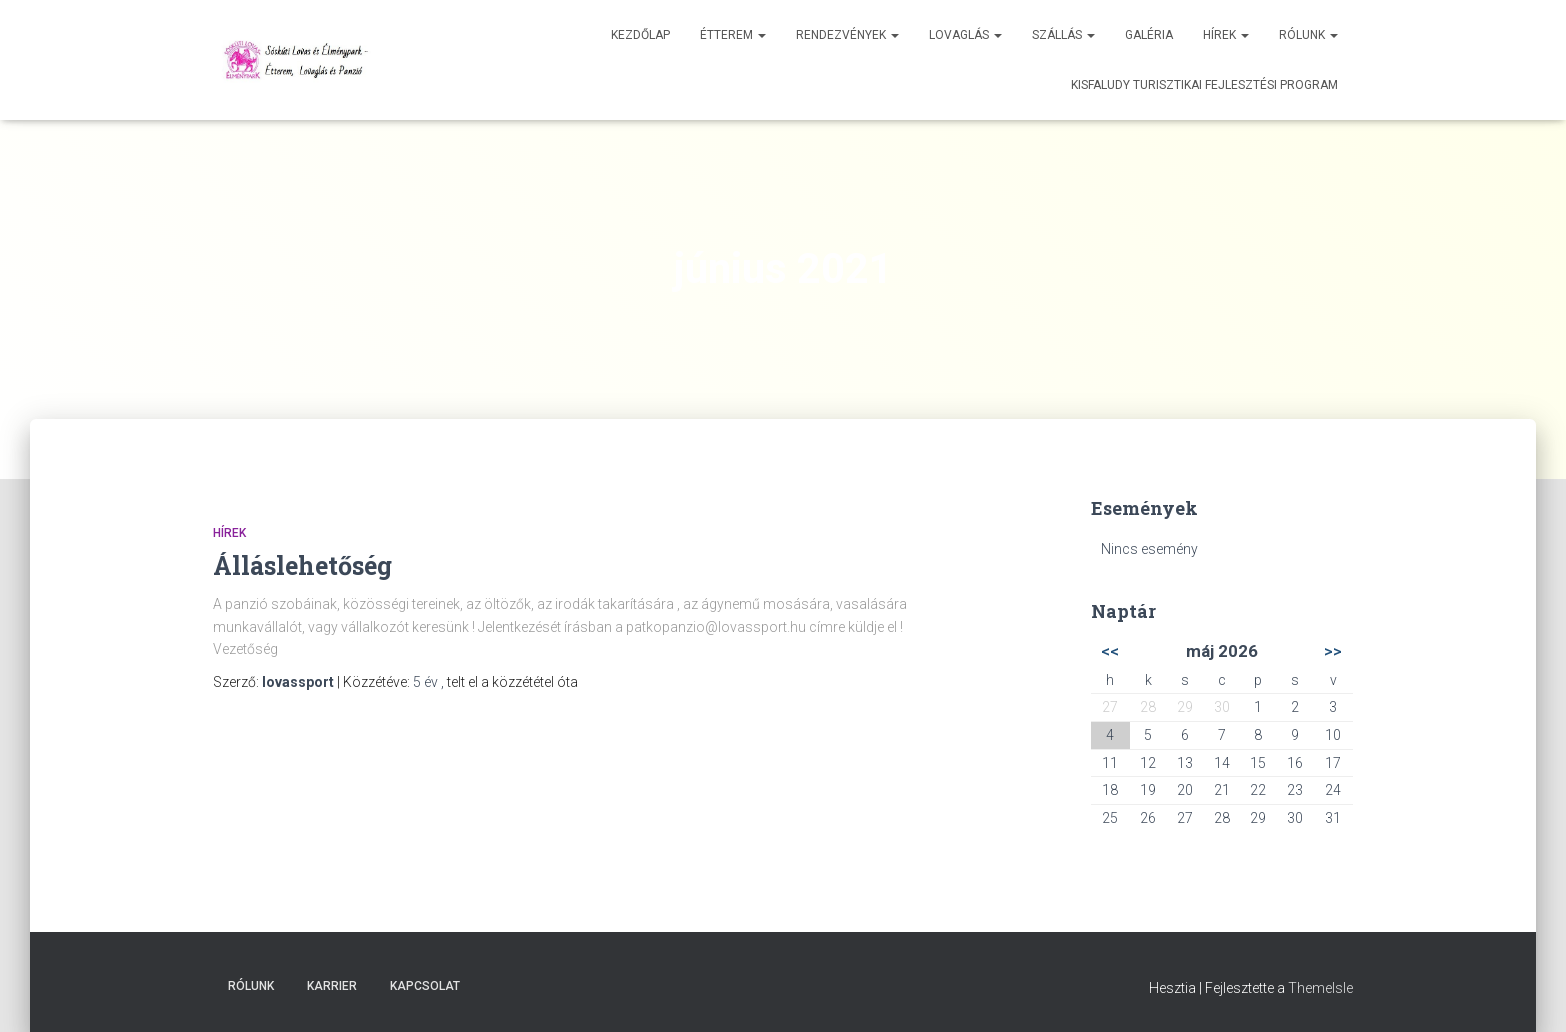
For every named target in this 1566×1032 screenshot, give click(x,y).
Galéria (1149, 35)
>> (1333, 651)
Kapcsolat (425, 986)
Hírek (1226, 35)
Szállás (1063, 35)
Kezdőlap (640, 35)
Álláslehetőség (302, 565)
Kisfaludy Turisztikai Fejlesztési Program (1204, 85)
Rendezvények (847, 35)
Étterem (733, 35)
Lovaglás (965, 35)
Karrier (332, 986)
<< (1110, 651)
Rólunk (1308, 35)
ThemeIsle (1320, 988)
